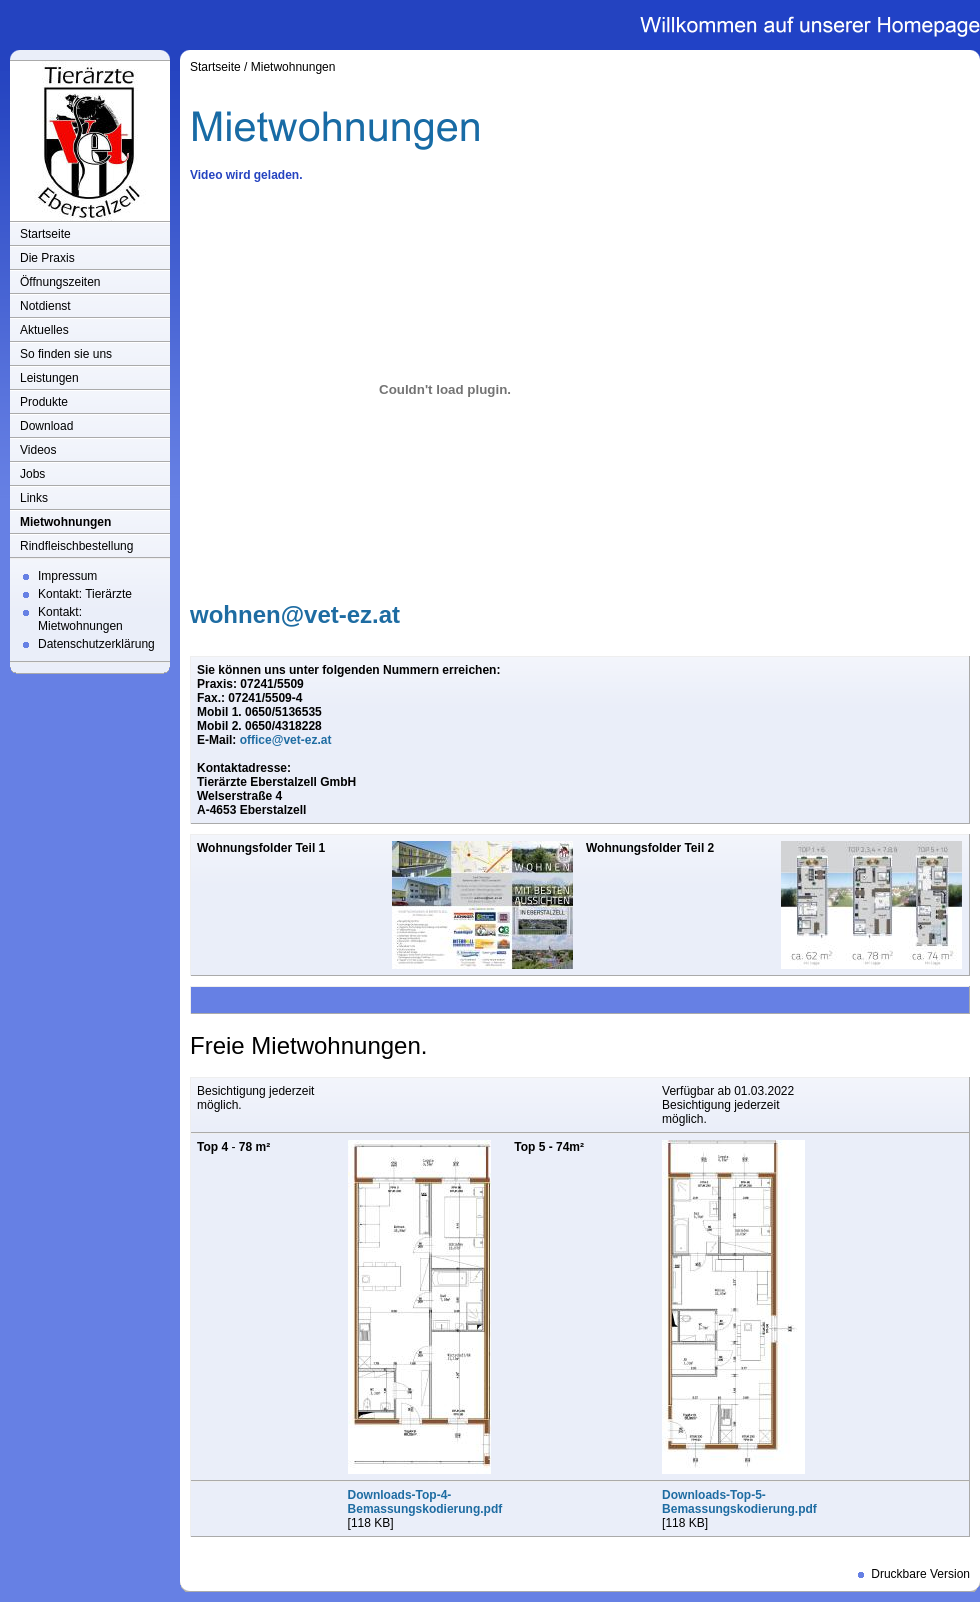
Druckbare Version (920, 1574)
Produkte (44, 402)
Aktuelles (44, 330)
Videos (38, 450)
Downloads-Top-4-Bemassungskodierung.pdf (425, 1502)
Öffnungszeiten (60, 282)
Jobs (32, 474)
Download (46, 426)
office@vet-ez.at (286, 740)
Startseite (45, 234)
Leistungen (49, 378)
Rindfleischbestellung (76, 546)
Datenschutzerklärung (96, 644)
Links (34, 498)
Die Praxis (47, 258)
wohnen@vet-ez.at (295, 614)
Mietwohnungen (65, 522)
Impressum (67, 576)
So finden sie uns (66, 354)
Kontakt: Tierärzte (85, 594)
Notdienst (45, 306)
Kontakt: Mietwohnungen (80, 619)
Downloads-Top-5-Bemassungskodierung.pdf (739, 1502)
